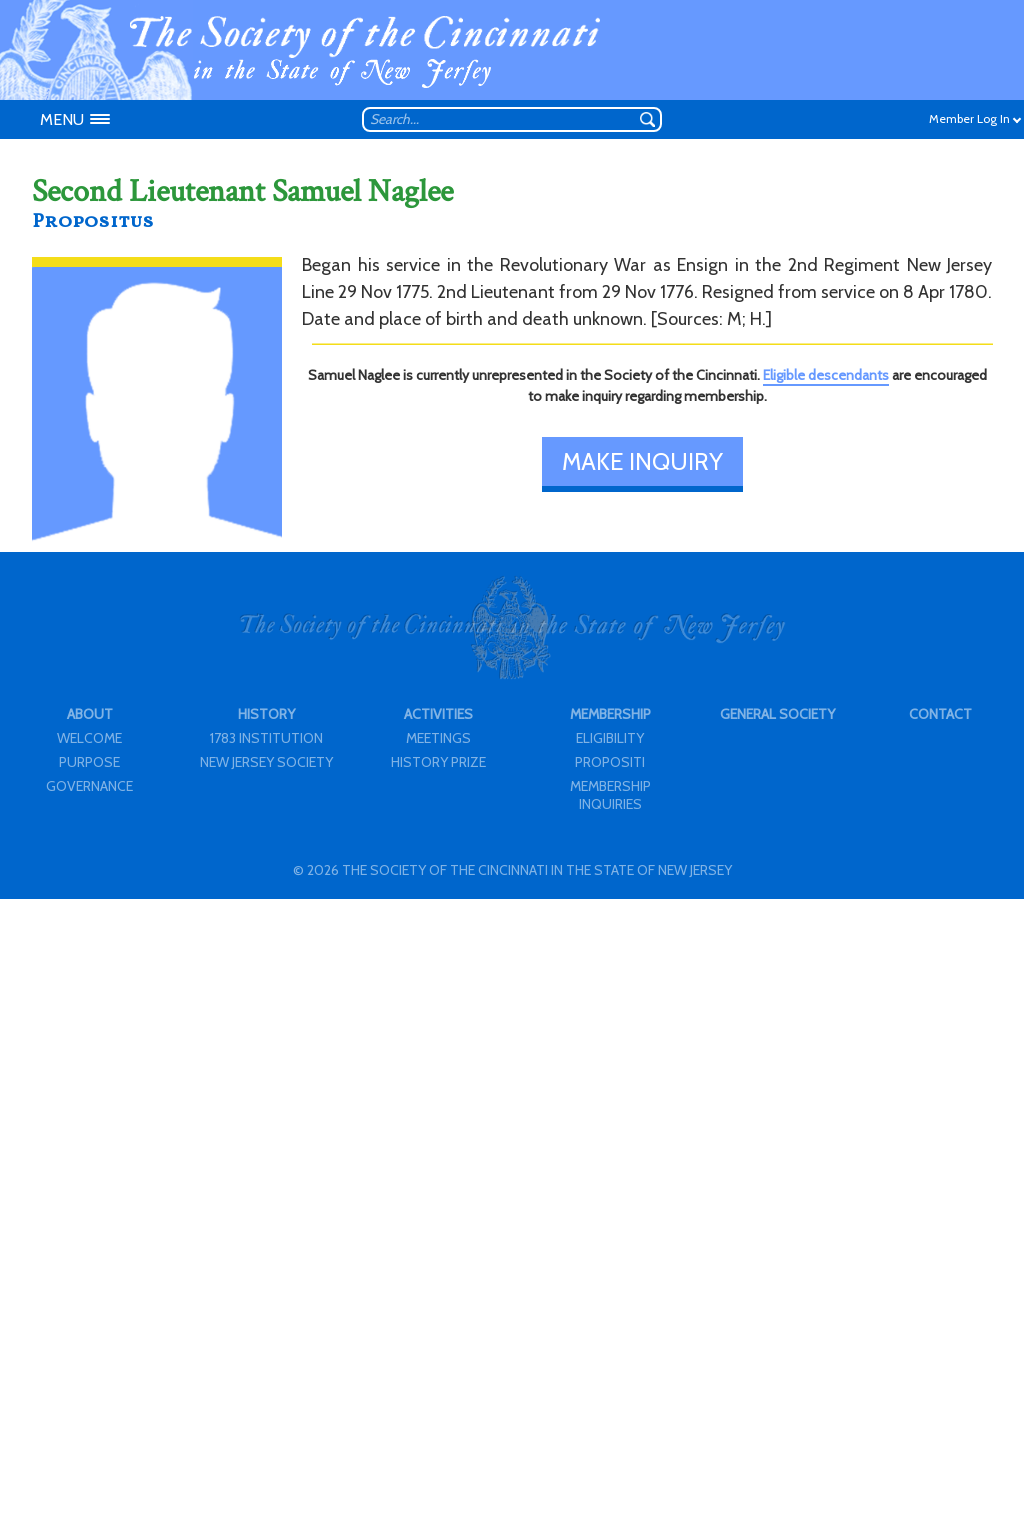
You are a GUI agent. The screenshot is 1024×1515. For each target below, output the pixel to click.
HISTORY (266, 714)
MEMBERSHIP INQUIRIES (610, 795)
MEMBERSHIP (610, 714)
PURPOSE (89, 762)
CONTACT (940, 714)
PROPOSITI (610, 762)
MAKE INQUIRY (642, 461)
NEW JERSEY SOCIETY (266, 762)
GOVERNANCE (89, 786)
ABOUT (90, 714)
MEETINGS (438, 738)
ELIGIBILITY (610, 738)
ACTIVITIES (438, 714)
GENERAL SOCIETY (777, 714)
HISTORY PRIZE (438, 762)
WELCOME (89, 738)
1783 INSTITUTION (266, 738)
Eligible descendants (826, 375)
